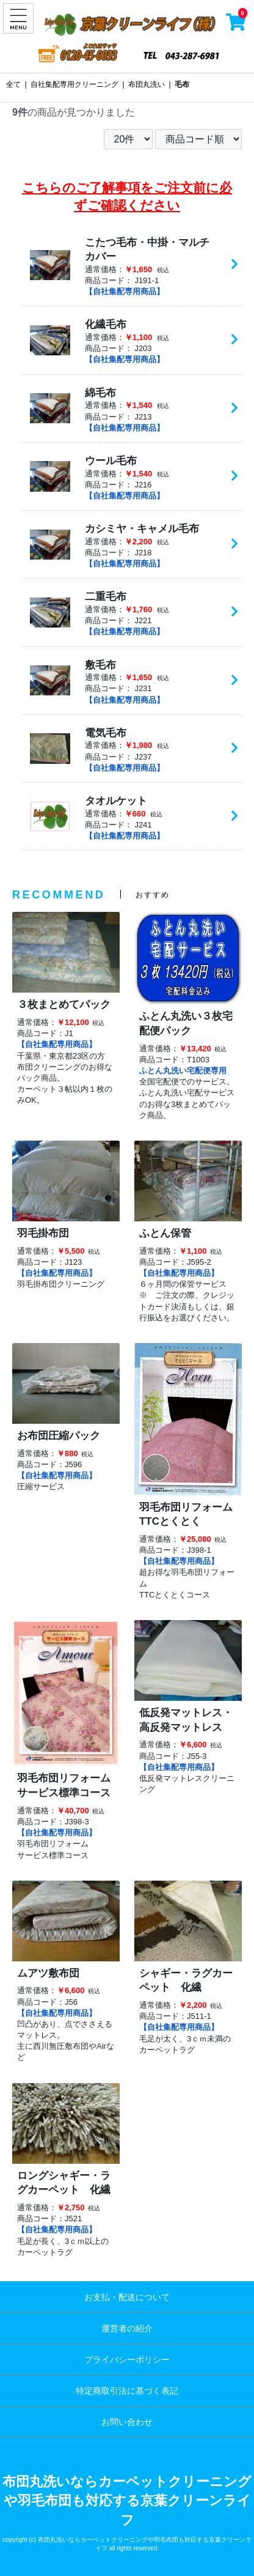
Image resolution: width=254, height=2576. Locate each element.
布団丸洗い (146, 84)
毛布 (182, 84)
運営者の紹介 (127, 2328)
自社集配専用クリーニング (74, 84)
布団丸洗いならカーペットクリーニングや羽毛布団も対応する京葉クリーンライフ (127, 2501)
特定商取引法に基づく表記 (127, 2391)
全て (13, 84)
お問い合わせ (127, 2422)
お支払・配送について (127, 2297)
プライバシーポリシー (127, 2359)
